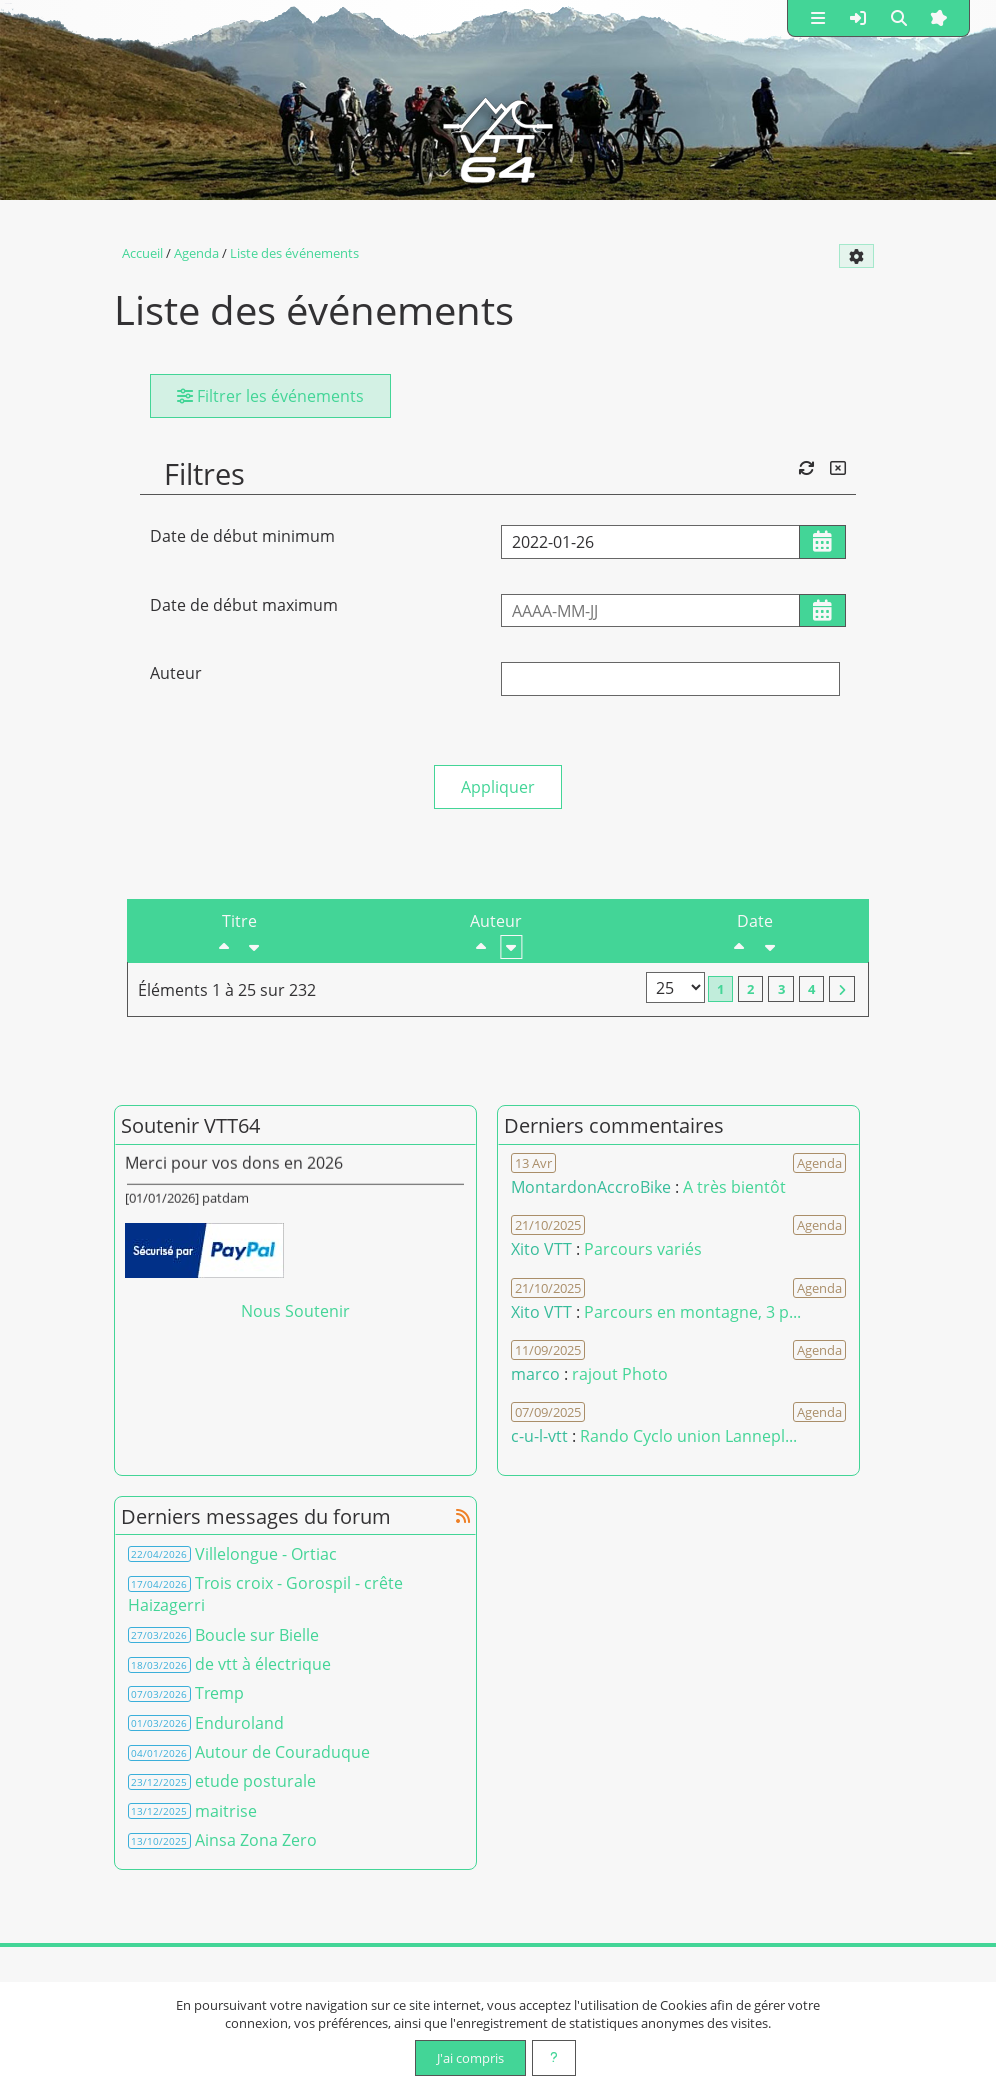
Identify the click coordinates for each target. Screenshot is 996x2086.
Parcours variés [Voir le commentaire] (643, 1249)
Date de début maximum (244, 605)
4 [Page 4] (811, 989)
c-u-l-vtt (539, 1436)
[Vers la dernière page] (842, 989)
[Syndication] (463, 1516)
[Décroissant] (224, 947)
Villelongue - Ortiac (266, 1554)
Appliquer (498, 787)
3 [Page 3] (781, 989)
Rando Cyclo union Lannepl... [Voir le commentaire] (688, 1436)
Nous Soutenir (295, 1311)
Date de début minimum (242, 536)
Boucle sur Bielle (257, 1635)
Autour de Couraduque (282, 1752)
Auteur (176, 673)
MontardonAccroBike (591, 1187)
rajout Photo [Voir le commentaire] (620, 1374)
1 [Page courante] (720, 989)
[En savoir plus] (554, 2058)
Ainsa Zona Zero (256, 1840)
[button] (818, 18)
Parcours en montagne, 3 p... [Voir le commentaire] (692, 1312)
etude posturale (255, 1781)
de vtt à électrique (263, 1664)
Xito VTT (541, 1249)
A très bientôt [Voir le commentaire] (734, 1187)
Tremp (219, 1693)
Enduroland (239, 1723)
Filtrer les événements (270, 396)
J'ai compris (470, 2058)
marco (535, 1374)
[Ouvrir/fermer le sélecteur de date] (822, 542)
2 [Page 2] (750, 989)
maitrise (226, 1811)
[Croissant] (254, 947)
